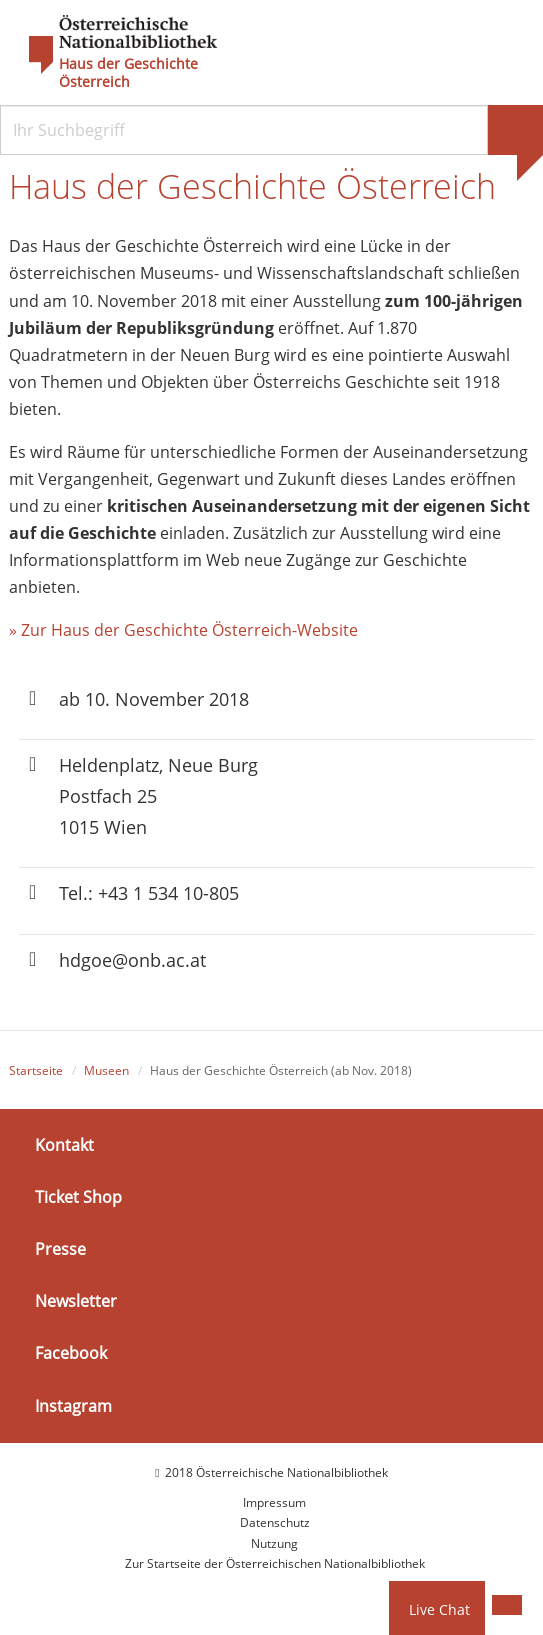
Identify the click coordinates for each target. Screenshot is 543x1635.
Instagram (73, 1405)
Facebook (71, 1353)
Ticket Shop (78, 1197)
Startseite (36, 1070)
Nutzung (274, 1543)
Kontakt (64, 1144)
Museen (106, 1070)
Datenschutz (275, 1522)
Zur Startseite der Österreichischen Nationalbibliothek (275, 1563)
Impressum (274, 1502)
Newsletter (76, 1301)
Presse (60, 1249)
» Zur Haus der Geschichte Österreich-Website (183, 630)
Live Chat (439, 1609)
